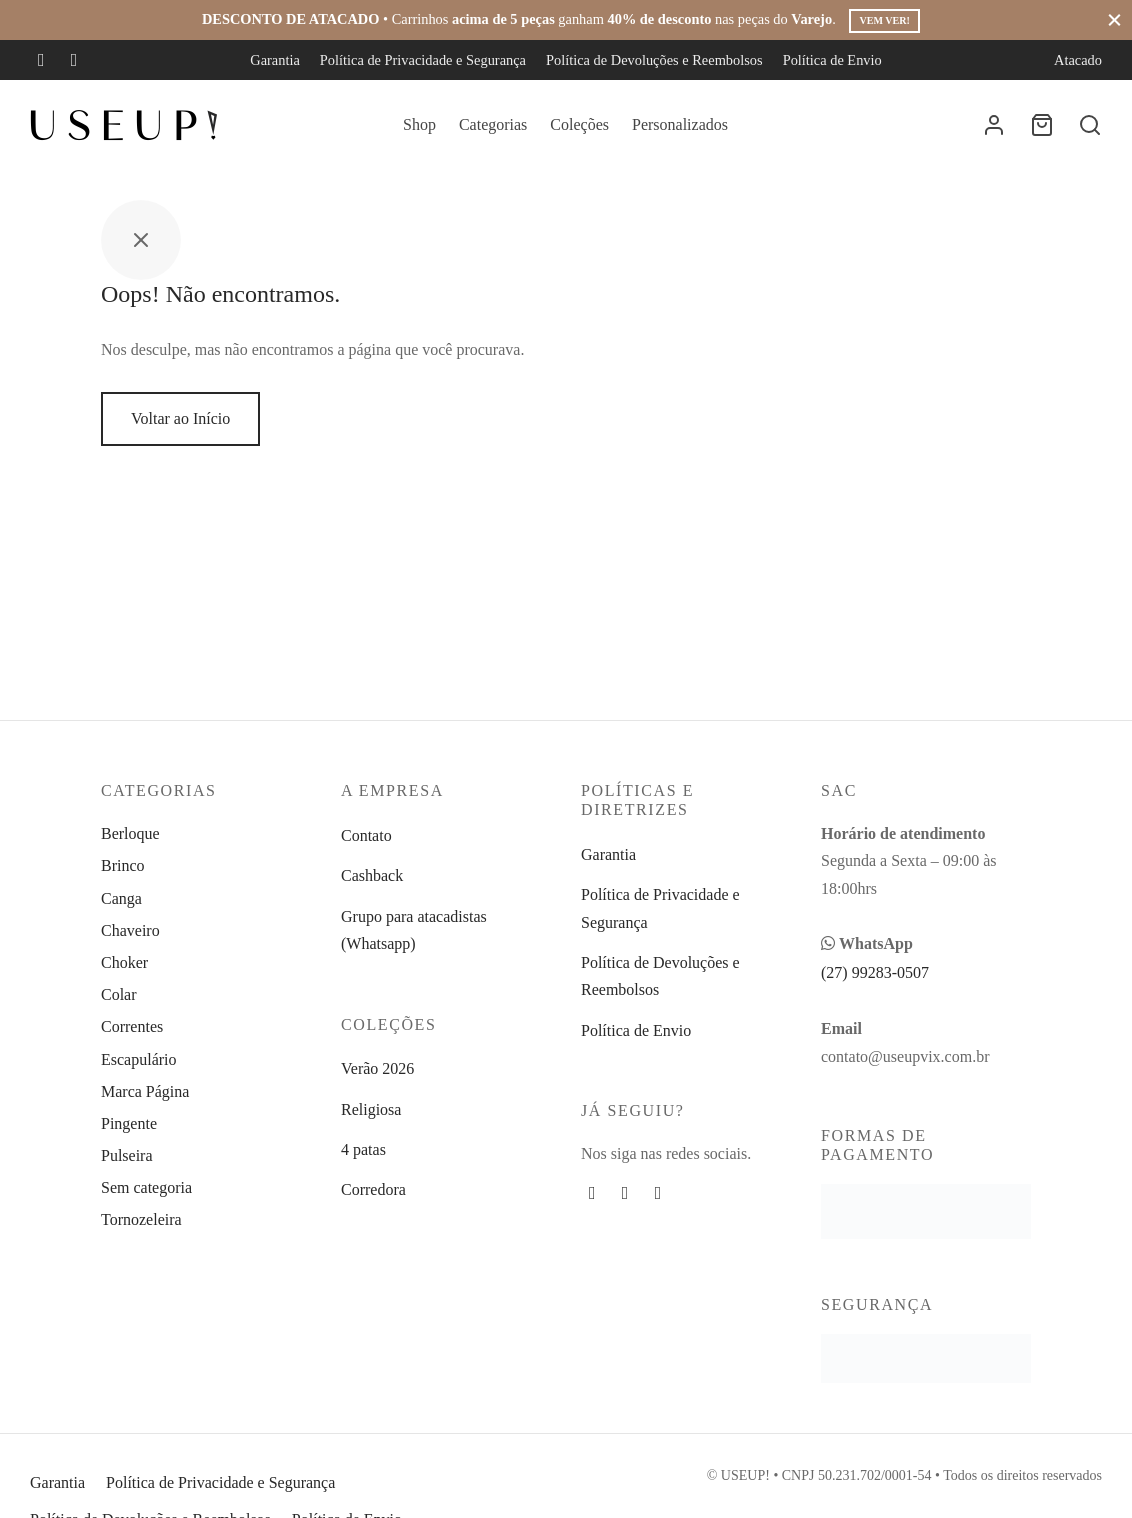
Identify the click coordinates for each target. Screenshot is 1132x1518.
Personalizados (680, 124)
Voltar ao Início (180, 418)
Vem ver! (884, 20)
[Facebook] (41, 60)
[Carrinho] (1042, 125)
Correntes (132, 1026)
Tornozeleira (141, 1219)
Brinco (123, 865)
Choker (124, 962)
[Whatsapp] (658, 1193)
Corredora (373, 1189)
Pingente (129, 1123)
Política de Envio (832, 60)
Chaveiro (130, 930)
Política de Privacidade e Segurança (423, 60)
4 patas (363, 1149)
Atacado (1078, 60)
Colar (119, 994)
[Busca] (1090, 125)
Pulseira (127, 1155)
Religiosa (371, 1109)
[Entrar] (994, 125)
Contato (366, 835)
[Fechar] (1114, 19)
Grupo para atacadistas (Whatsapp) (414, 930)
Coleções (579, 124)
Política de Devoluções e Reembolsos (654, 60)
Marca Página (145, 1091)
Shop (419, 124)
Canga (121, 898)
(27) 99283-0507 (875, 972)
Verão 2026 (377, 1068)
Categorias (493, 124)
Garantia (275, 60)
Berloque (130, 833)
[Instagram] (74, 60)
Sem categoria (146, 1187)
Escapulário (139, 1059)
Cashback (372, 875)
